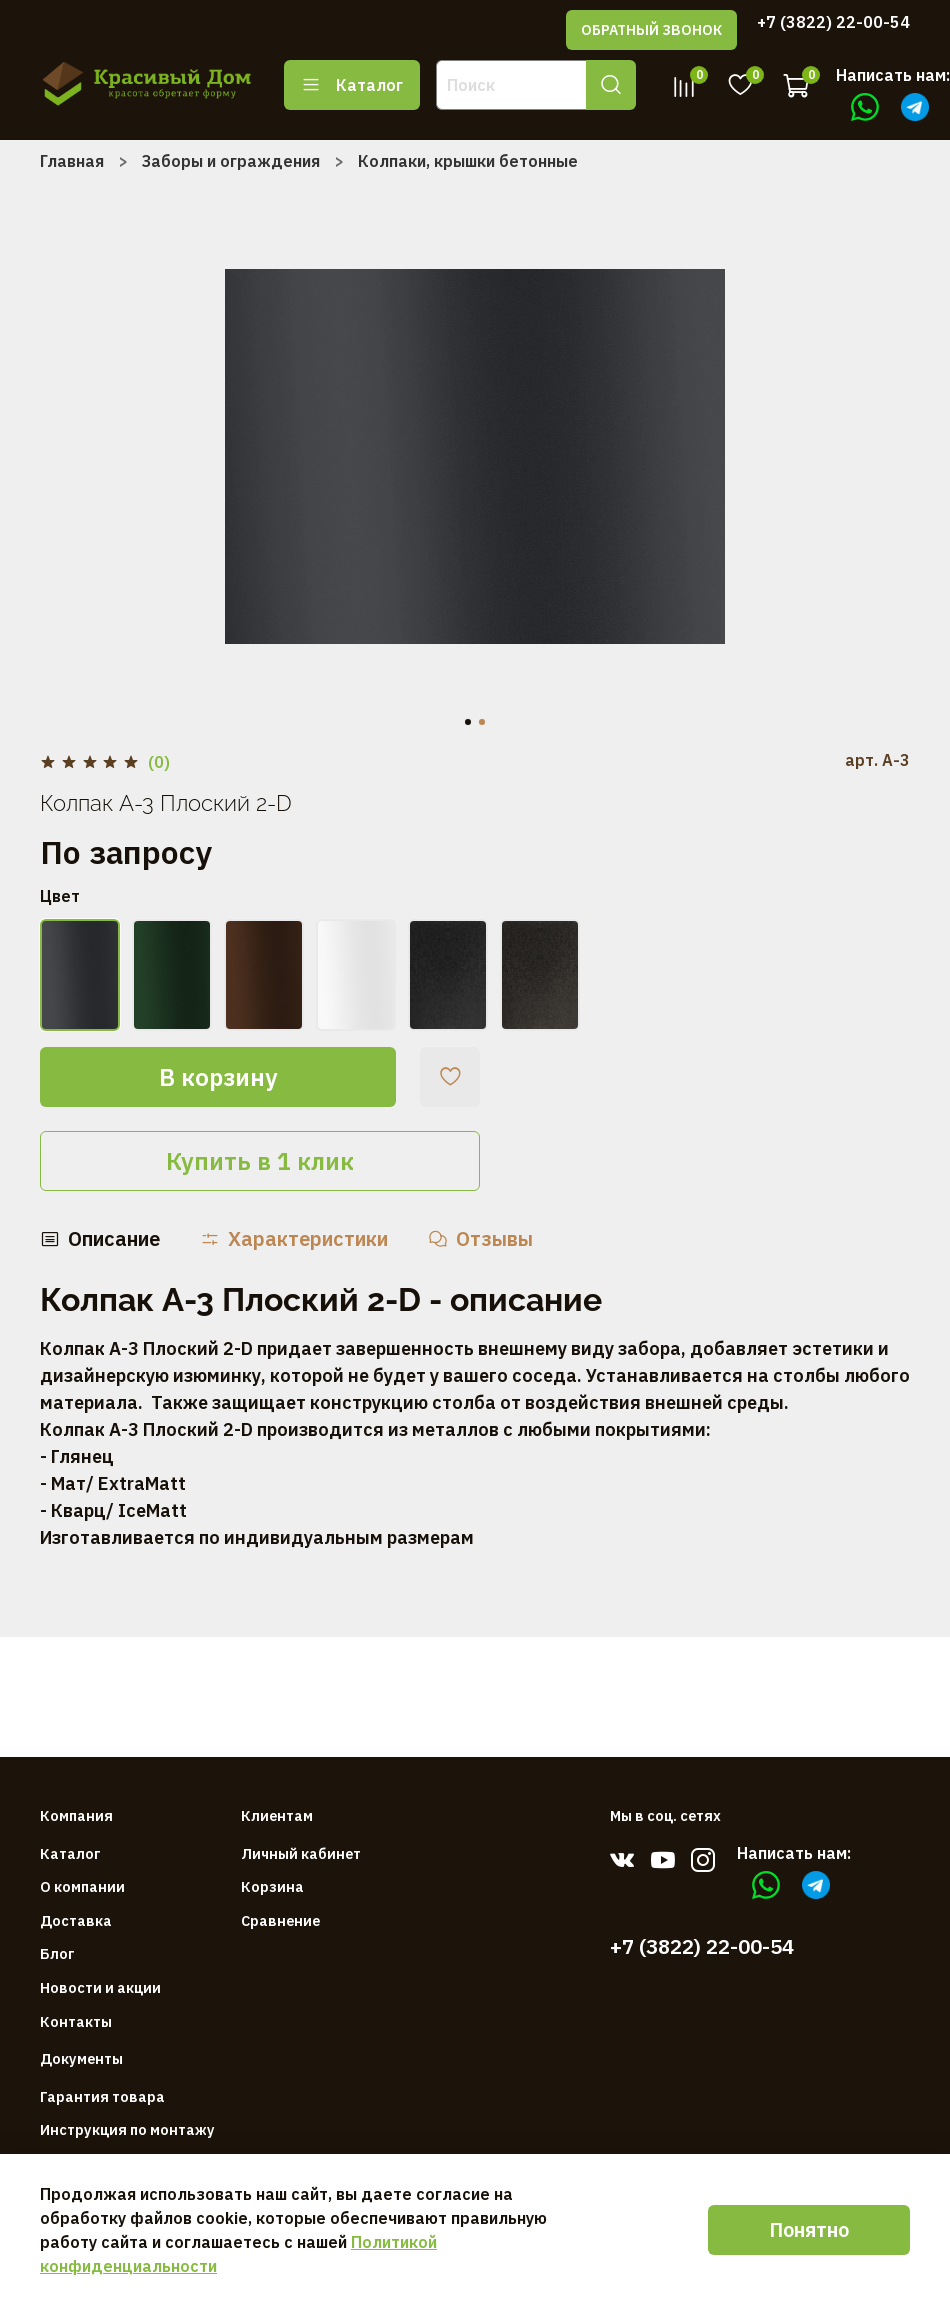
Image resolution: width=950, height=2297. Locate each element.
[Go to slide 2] (482, 722)
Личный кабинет (301, 1853)
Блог (57, 1953)
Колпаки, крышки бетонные (468, 161)
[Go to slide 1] (468, 722)
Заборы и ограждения (231, 161)
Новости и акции (100, 1987)
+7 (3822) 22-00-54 (833, 22)
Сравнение (280, 1920)
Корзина (272, 1886)
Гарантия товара (102, 2096)
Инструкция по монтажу (127, 2129)
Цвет (60, 896)
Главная (72, 161)
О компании (82, 1886)
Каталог (352, 85)
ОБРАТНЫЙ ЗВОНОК (651, 30)
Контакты (76, 2021)
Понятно (809, 2229)
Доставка (76, 1920)
